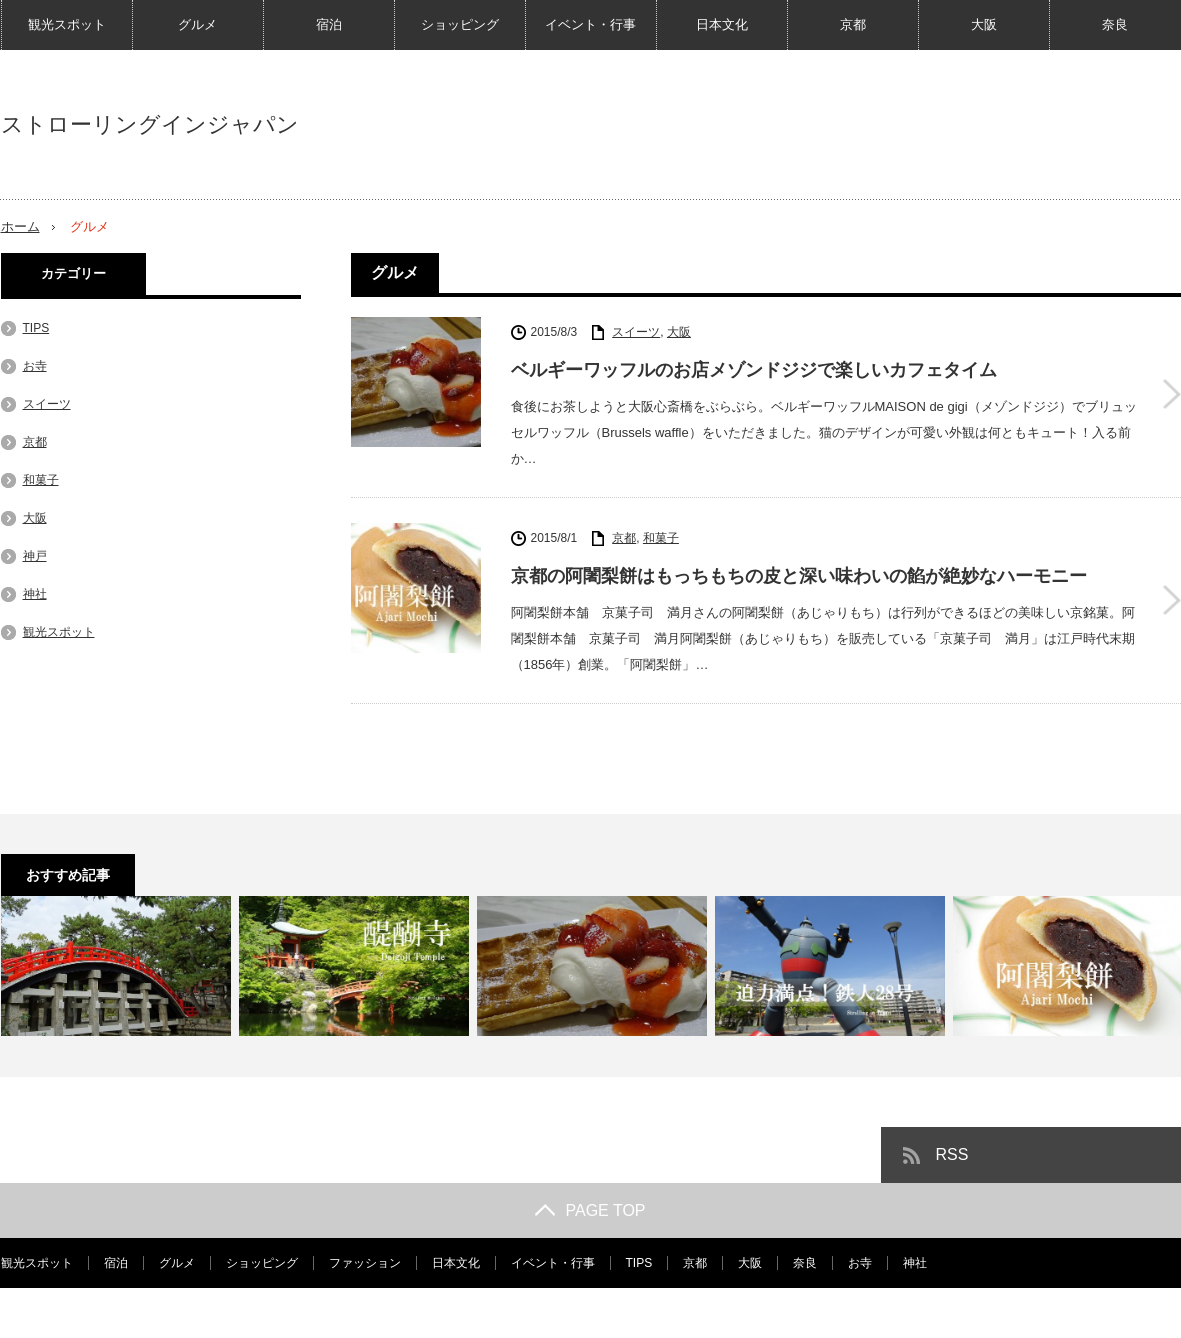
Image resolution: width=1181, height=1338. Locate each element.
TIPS (36, 328)
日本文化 (722, 24)
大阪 (984, 24)
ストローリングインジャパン (150, 125)
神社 (35, 594)
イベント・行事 (590, 24)
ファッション (365, 1263)
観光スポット (67, 24)
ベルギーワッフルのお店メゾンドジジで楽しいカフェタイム (754, 370)
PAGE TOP (590, 1210)
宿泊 (329, 24)
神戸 (35, 556)
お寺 (35, 366)
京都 (853, 24)
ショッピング (460, 24)
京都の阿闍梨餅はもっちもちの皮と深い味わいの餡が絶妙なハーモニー (799, 576)
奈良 (1115, 24)
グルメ (197, 24)
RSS (952, 1154)
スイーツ (636, 332)
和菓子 (661, 538)
